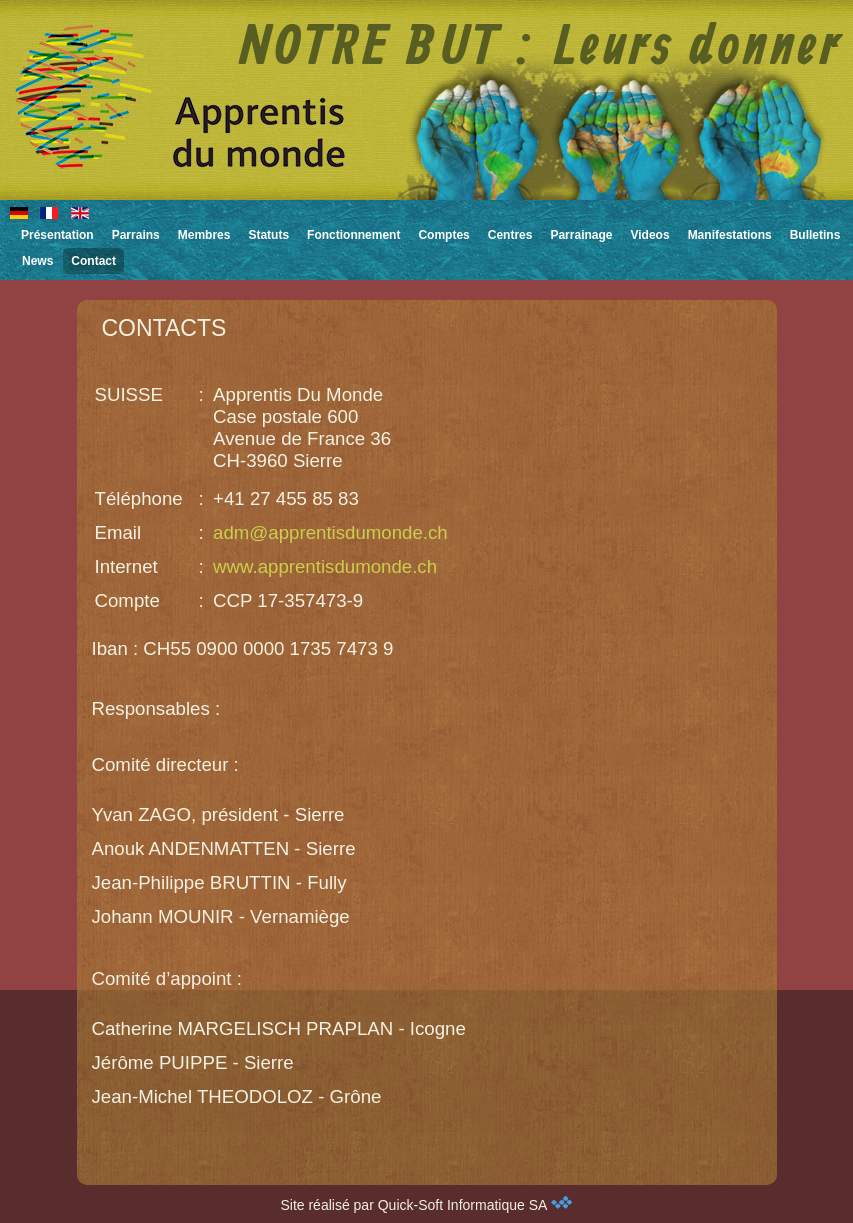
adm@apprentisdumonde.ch (330, 532)
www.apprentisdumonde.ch (325, 566)
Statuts (268, 235)
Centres (510, 235)
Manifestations (730, 235)
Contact (93, 261)
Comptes (443, 235)
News (37, 261)
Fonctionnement (353, 235)
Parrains (136, 235)
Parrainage (581, 235)
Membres (204, 235)
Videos (649, 235)
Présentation (57, 235)
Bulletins (815, 235)
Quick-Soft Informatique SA (475, 1205)
